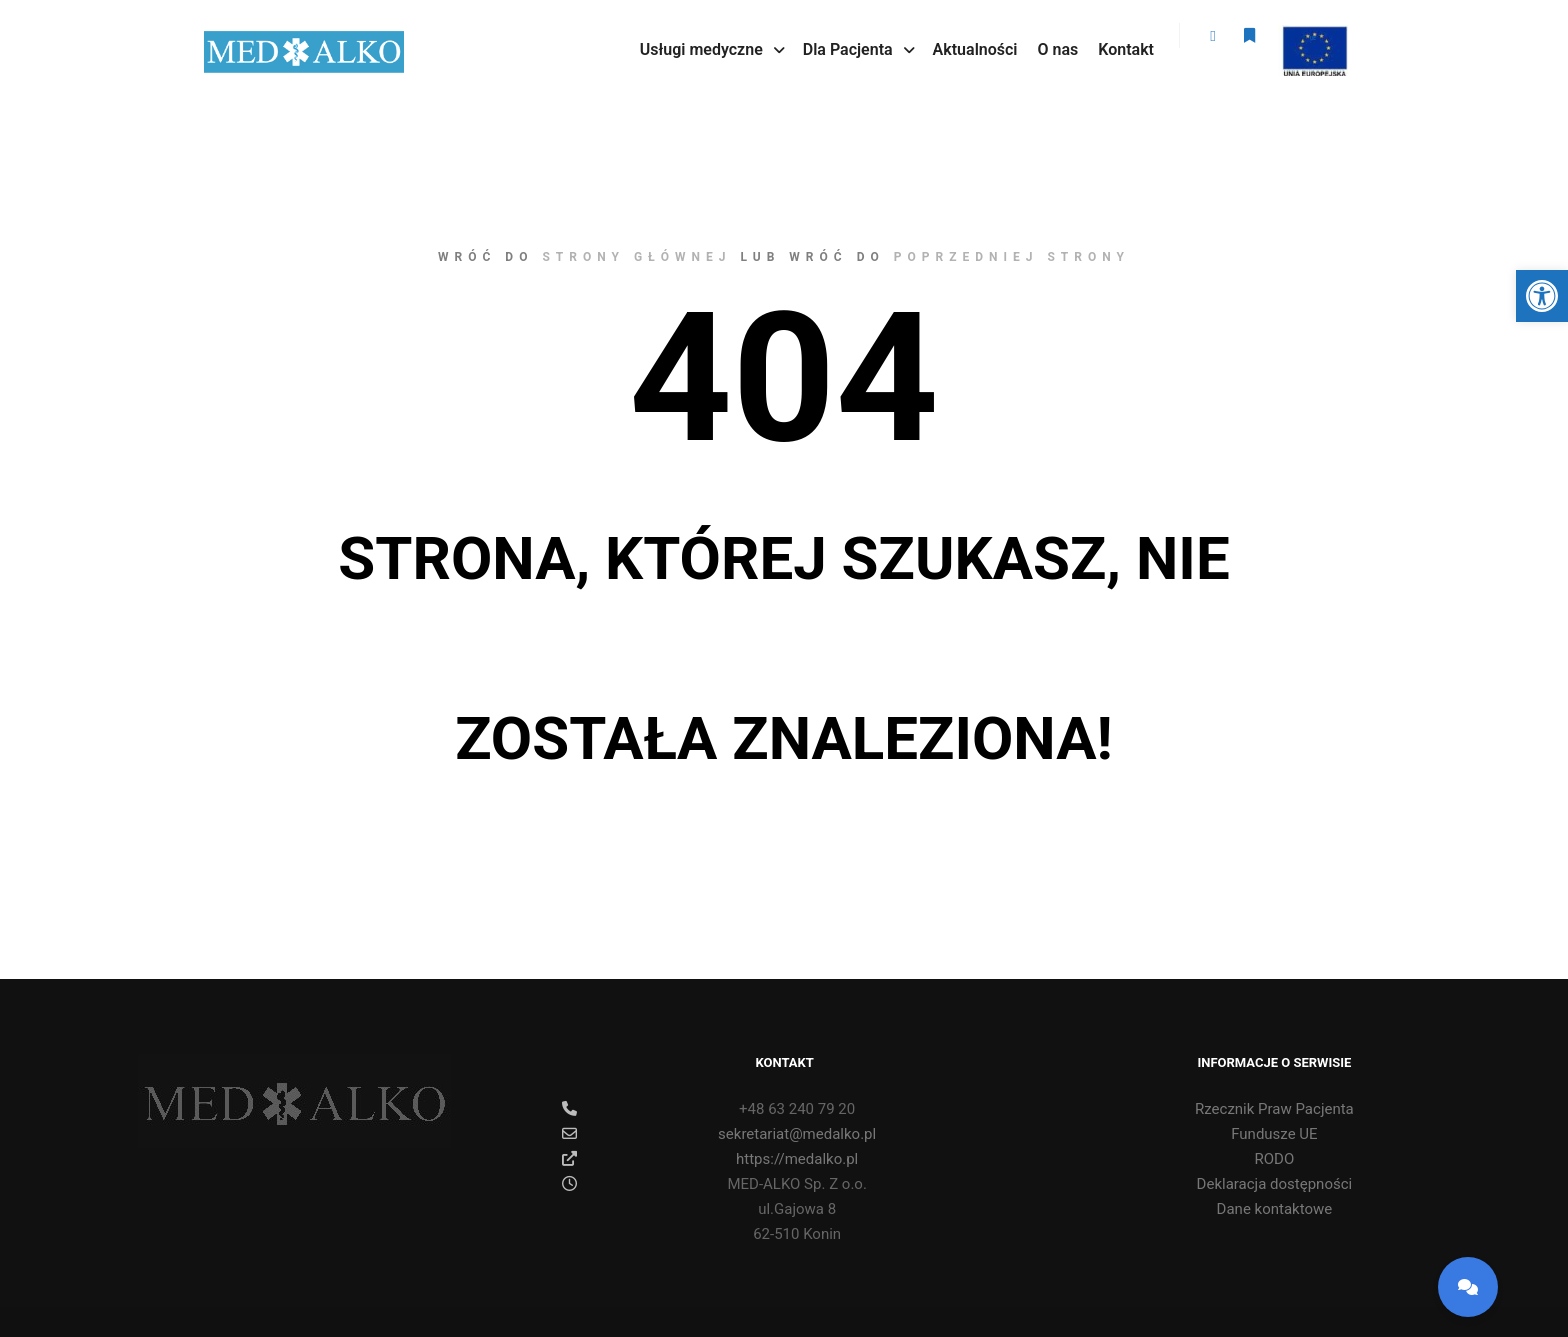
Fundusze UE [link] (1274, 1134)
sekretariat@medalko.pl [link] (719, 1134)
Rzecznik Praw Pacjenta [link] (1274, 1109)
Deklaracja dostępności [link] (1275, 1184)
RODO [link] (1275, 1159)
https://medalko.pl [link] (710, 1159)
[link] (1542, 296)
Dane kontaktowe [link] (1275, 1209)
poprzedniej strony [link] (1012, 257)
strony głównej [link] (636, 257)
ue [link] (1313, 38)
